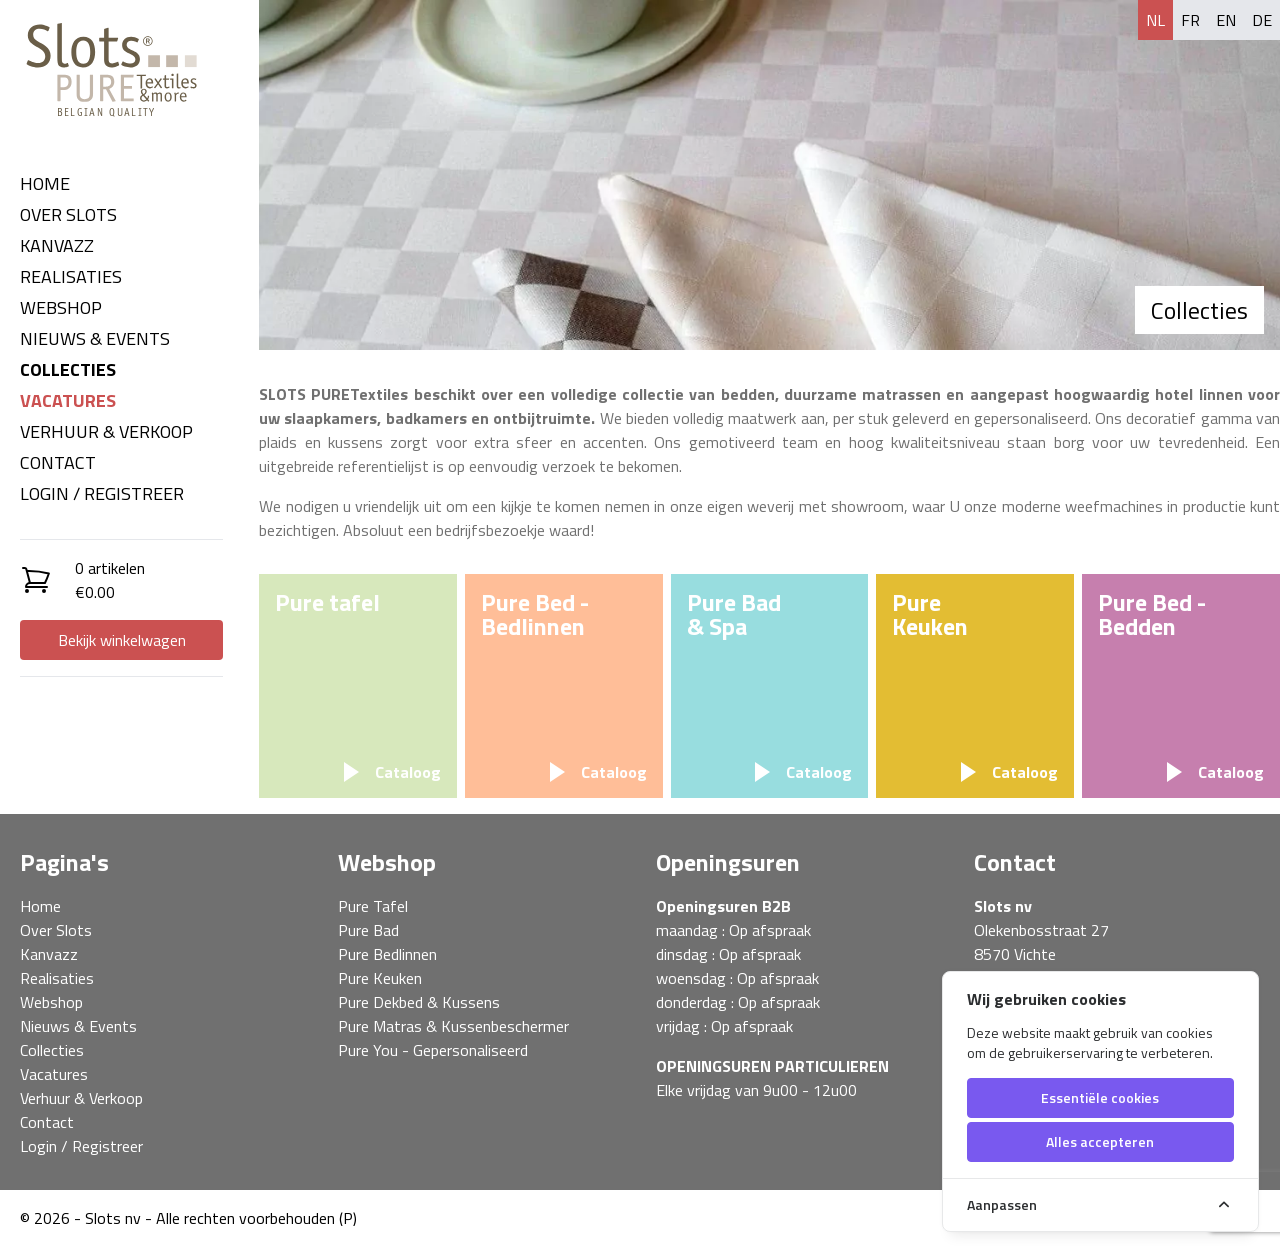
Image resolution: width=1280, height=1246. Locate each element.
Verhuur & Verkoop (106, 431)
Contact (58, 462)
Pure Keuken (380, 978)
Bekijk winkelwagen (122, 640)
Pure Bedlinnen (387, 954)
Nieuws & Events (95, 338)
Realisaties (71, 276)
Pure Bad (368, 930)
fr (1190, 20)
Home (45, 183)
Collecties (68, 369)
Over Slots (68, 214)
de (1262, 20)
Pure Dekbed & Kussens (419, 1002)
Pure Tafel (373, 906)
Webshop (61, 307)
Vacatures (68, 400)
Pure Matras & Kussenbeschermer (453, 1026)
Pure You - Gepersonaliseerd (433, 1050)
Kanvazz (57, 245)
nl (1155, 20)
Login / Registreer (102, 493)
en (1226, 20)
